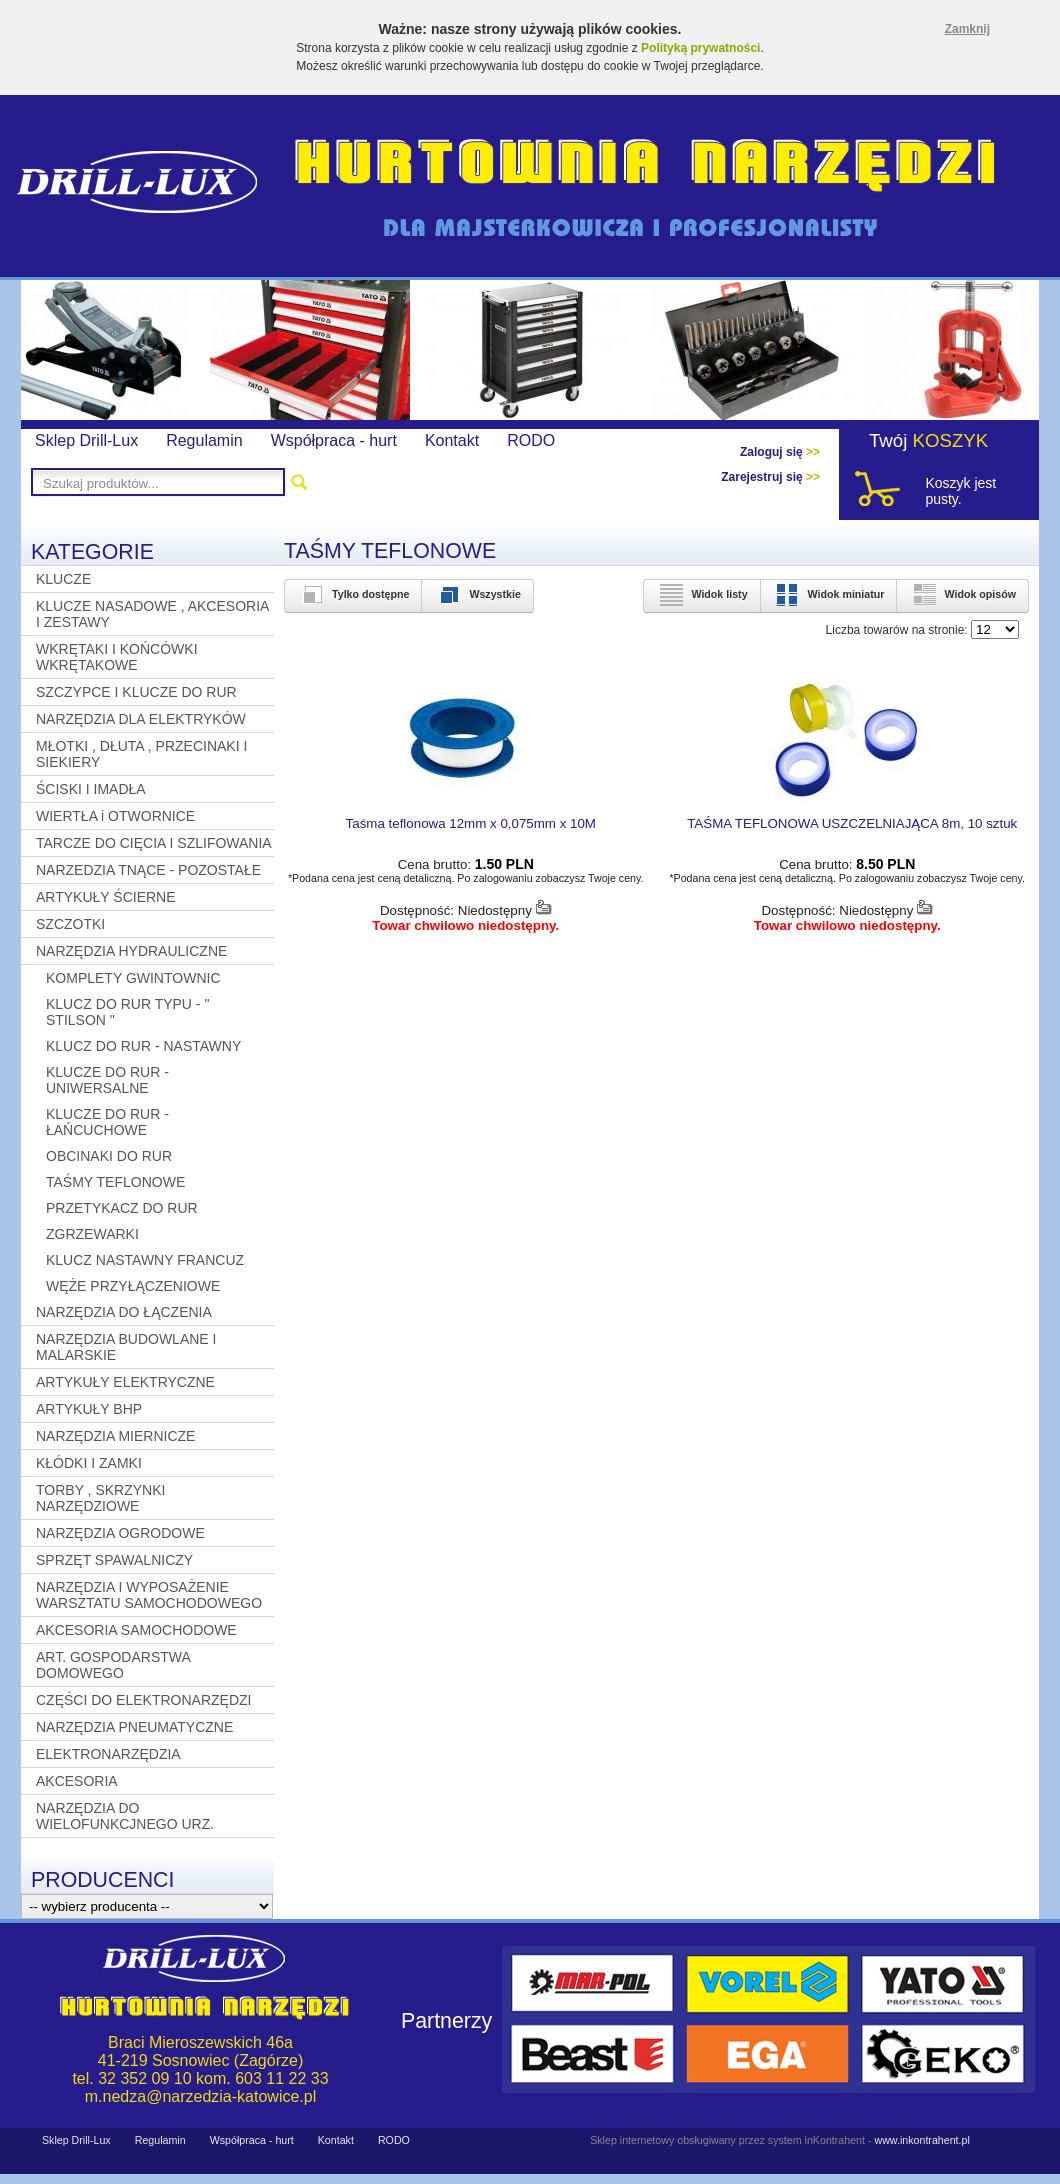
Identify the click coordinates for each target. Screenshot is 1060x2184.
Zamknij (967, 29)
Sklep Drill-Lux (86, 440)
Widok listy (701, 594)
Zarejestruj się (770, 477)
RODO (531, 440)
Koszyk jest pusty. (960, 491)
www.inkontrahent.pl (921, 2140)
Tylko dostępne (353, 594)
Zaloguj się (780, 452)
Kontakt (452, 440)
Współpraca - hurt (334, 440)
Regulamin (204, 440)
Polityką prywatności (700, 48)
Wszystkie (477, 594)
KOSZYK (951, 440)
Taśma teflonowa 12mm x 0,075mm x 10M (471, 823)
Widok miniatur (829, 594)
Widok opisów (962, 594)
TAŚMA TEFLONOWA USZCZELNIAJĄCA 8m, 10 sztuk (852, 823)
